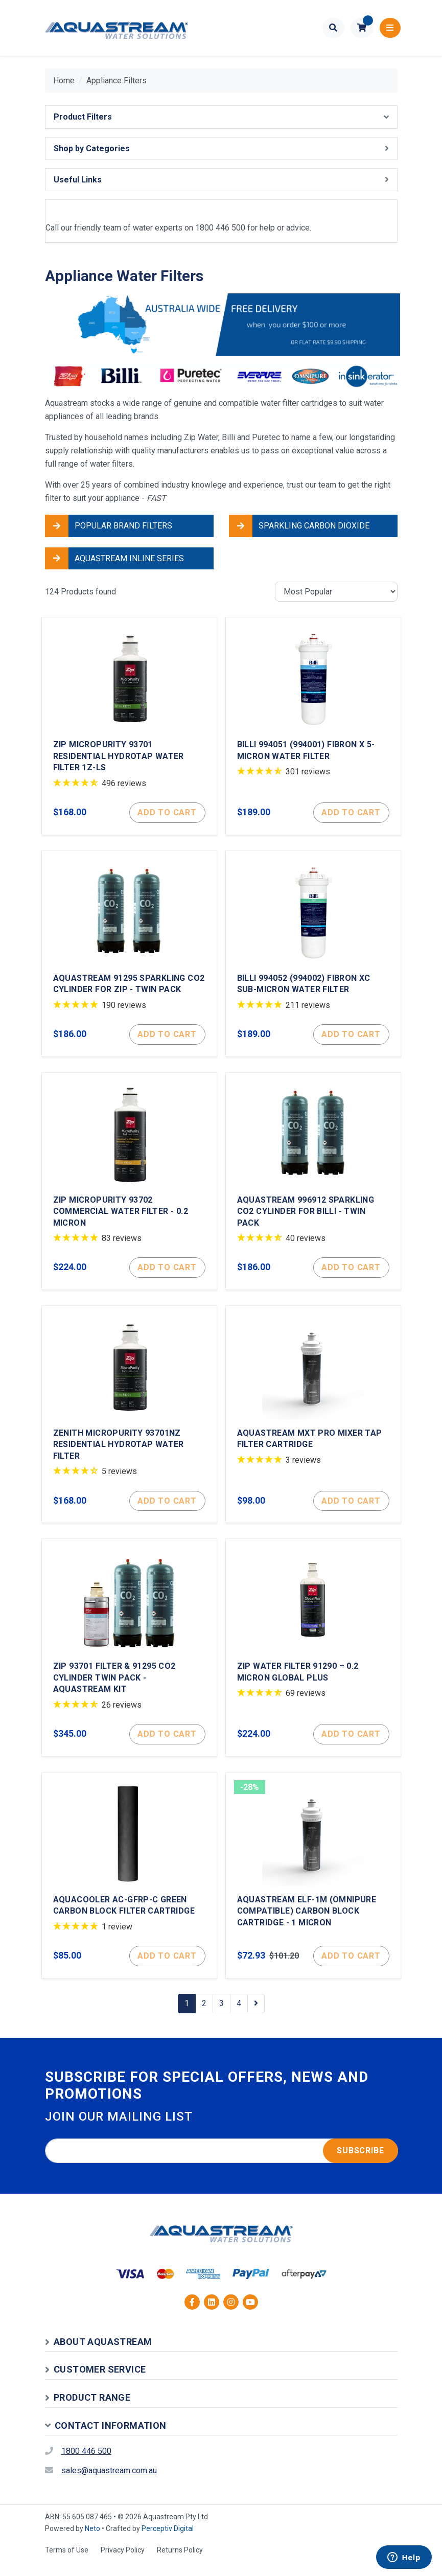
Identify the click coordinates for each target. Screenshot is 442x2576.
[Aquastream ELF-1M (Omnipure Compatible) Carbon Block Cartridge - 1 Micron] (313, 1886)
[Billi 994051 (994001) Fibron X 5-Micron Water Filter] (313, 726)
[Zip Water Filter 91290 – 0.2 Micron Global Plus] (313, 1656)
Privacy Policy (123, 2562)
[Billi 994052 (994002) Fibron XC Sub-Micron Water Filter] (313, 957)
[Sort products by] (336, 592)
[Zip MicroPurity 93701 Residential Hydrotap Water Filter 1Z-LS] (129, 726)
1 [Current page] (186, 2015)
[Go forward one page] (256, 2016)
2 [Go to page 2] (204, 2015)
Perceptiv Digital (168, 2541)
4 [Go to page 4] (239, 2015)
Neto (92, 2541)
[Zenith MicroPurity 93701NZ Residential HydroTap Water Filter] (129, 1421)
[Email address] (221, 2163)
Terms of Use (66, 2562)
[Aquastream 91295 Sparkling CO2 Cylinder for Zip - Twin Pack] (129, 957)
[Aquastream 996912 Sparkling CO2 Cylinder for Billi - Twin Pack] (313, 1186)
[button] (362, 28)
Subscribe (360, 2163)
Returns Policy (180, 2562)
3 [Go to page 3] (221, 2015)
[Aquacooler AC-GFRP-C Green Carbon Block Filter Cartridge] (129, 1886)
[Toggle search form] (333, 28)
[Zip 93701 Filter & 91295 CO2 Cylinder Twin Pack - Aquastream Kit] (129, 1656)
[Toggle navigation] (390, 28)
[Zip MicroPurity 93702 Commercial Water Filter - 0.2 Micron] (129, 1186)
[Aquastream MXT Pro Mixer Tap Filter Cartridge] (313, 1421)
